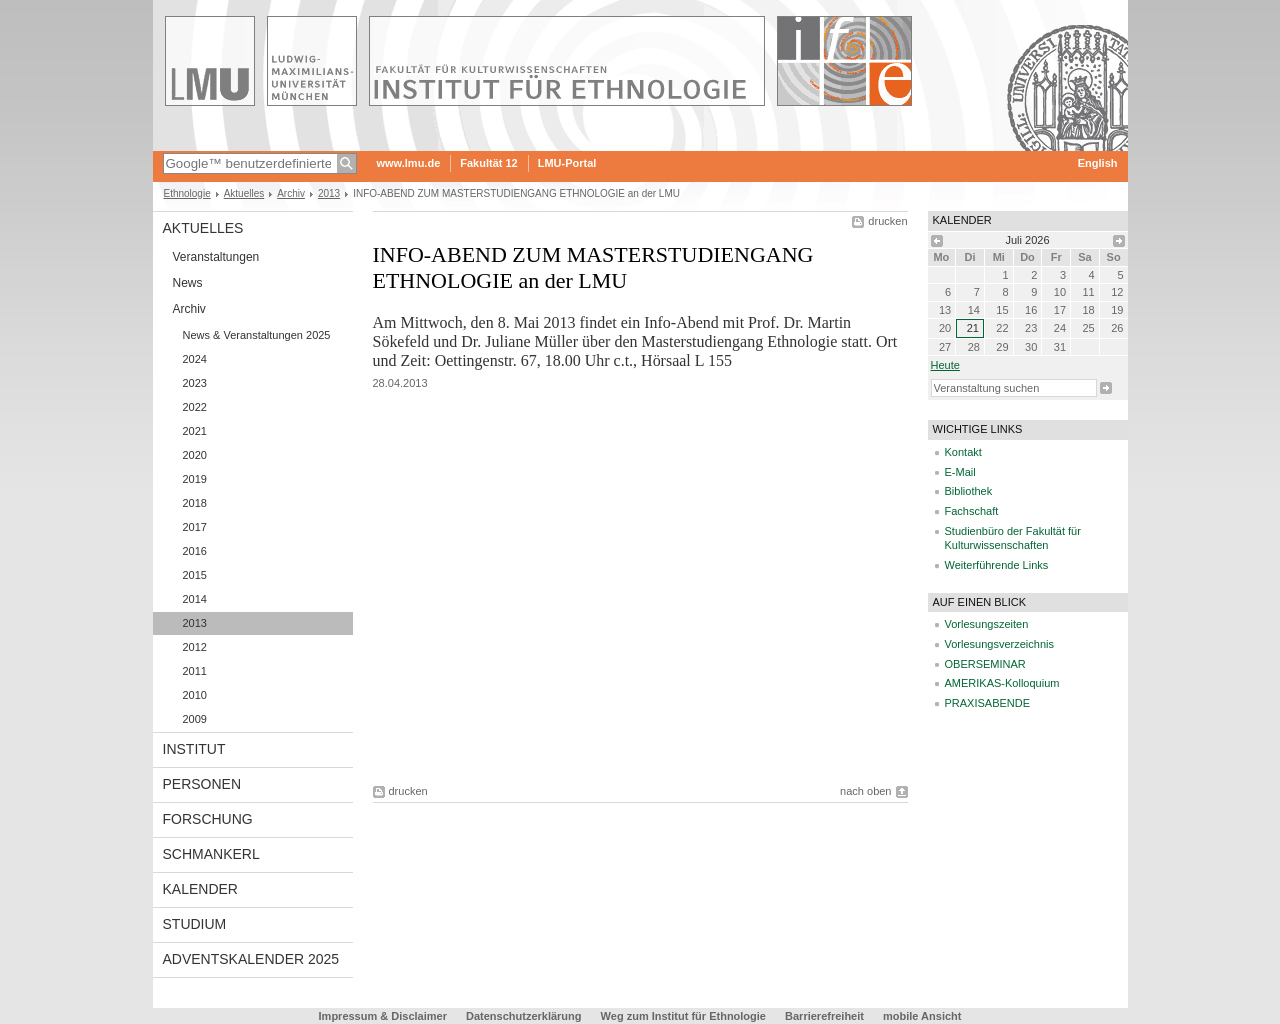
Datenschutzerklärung (524, 1016)
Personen (202, 784)
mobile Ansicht (922, 1016)
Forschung (208, 819)
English (1098, 163)
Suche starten (1106, 388)
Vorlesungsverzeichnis (999, 644)
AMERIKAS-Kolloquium (1002, 683)
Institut (194, 749)
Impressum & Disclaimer (383, 1016)
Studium (195, 924)
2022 (195, 407)
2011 (195, 671)
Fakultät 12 (488, 163)
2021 (195, 431)
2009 (195, 719)
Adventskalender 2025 (251, 959)
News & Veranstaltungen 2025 (257, 335)
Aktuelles (244, 193)
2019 (195, 479)
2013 (329, 193)
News (188, 283)
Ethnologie (187, 193)
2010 (195, 695)
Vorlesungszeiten (987, 624)
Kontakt (963, 452)
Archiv (291, 193)
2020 (195, 455)
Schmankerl (211, 854)
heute (945, 365)
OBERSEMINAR (985, 664)
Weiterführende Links (997, 565)
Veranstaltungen (216, 257)
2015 (195, 575)
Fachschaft (972, 511)
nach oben (865, 791)
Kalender (200, 889)
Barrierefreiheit (826, 1016)
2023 (195, 383)
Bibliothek (969, 491)
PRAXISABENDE (988, 703)
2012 (195, 647)
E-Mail (960, 472)
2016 (195, 551)
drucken (887, 221)
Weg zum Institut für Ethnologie (683, 1016)
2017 (195, 527)
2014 (195, 599)
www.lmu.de (409, 163)
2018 (195, 503)
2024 (195, 359)
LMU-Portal (567, 163)
